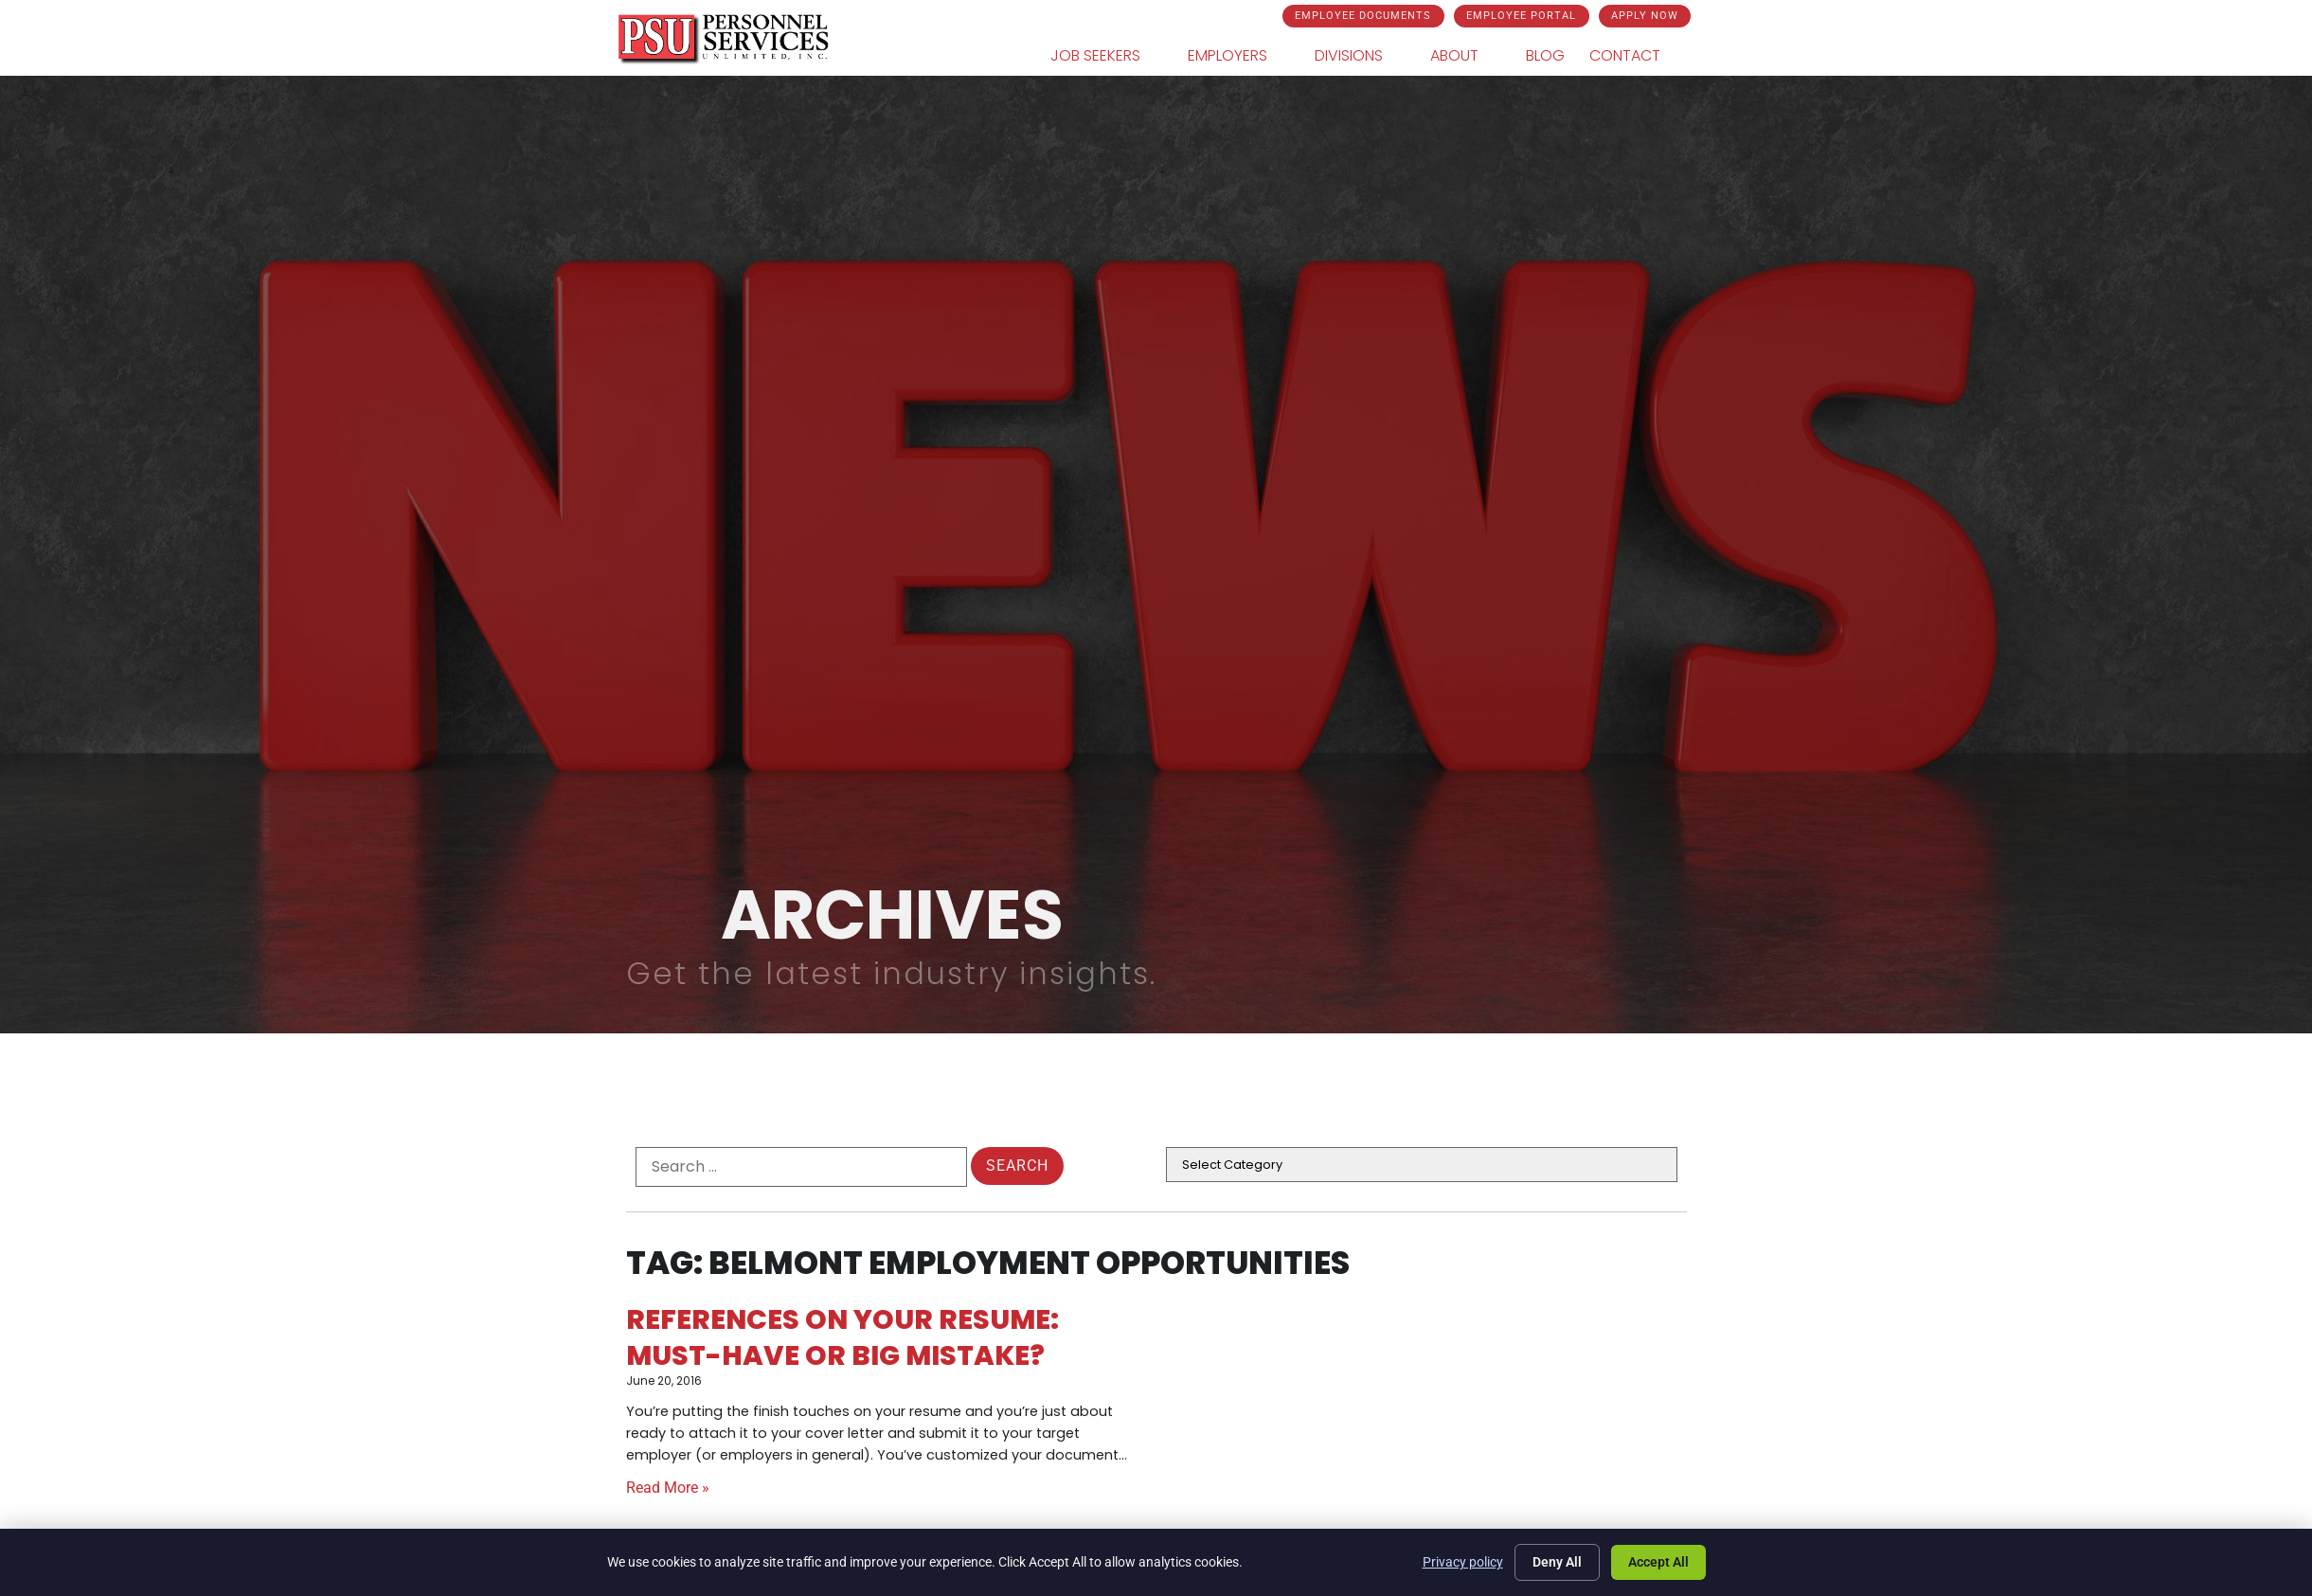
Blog (1550, 60)
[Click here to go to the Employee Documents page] (1362, 16)
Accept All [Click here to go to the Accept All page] (1658, 1561)
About (1471, 57)
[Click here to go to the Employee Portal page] (1520, 16)
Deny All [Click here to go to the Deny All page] (1557, 1561)
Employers (1244, 57)
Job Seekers (1111, 57)
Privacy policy (1463, 1561)
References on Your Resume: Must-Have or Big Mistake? (842, 1336)
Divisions (1365, 57)
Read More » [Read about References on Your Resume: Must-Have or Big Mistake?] (667, 1488)
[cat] (1421, 1164)
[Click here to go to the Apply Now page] (1643, 16)
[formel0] (801, 1167)
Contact (1641, 57)
